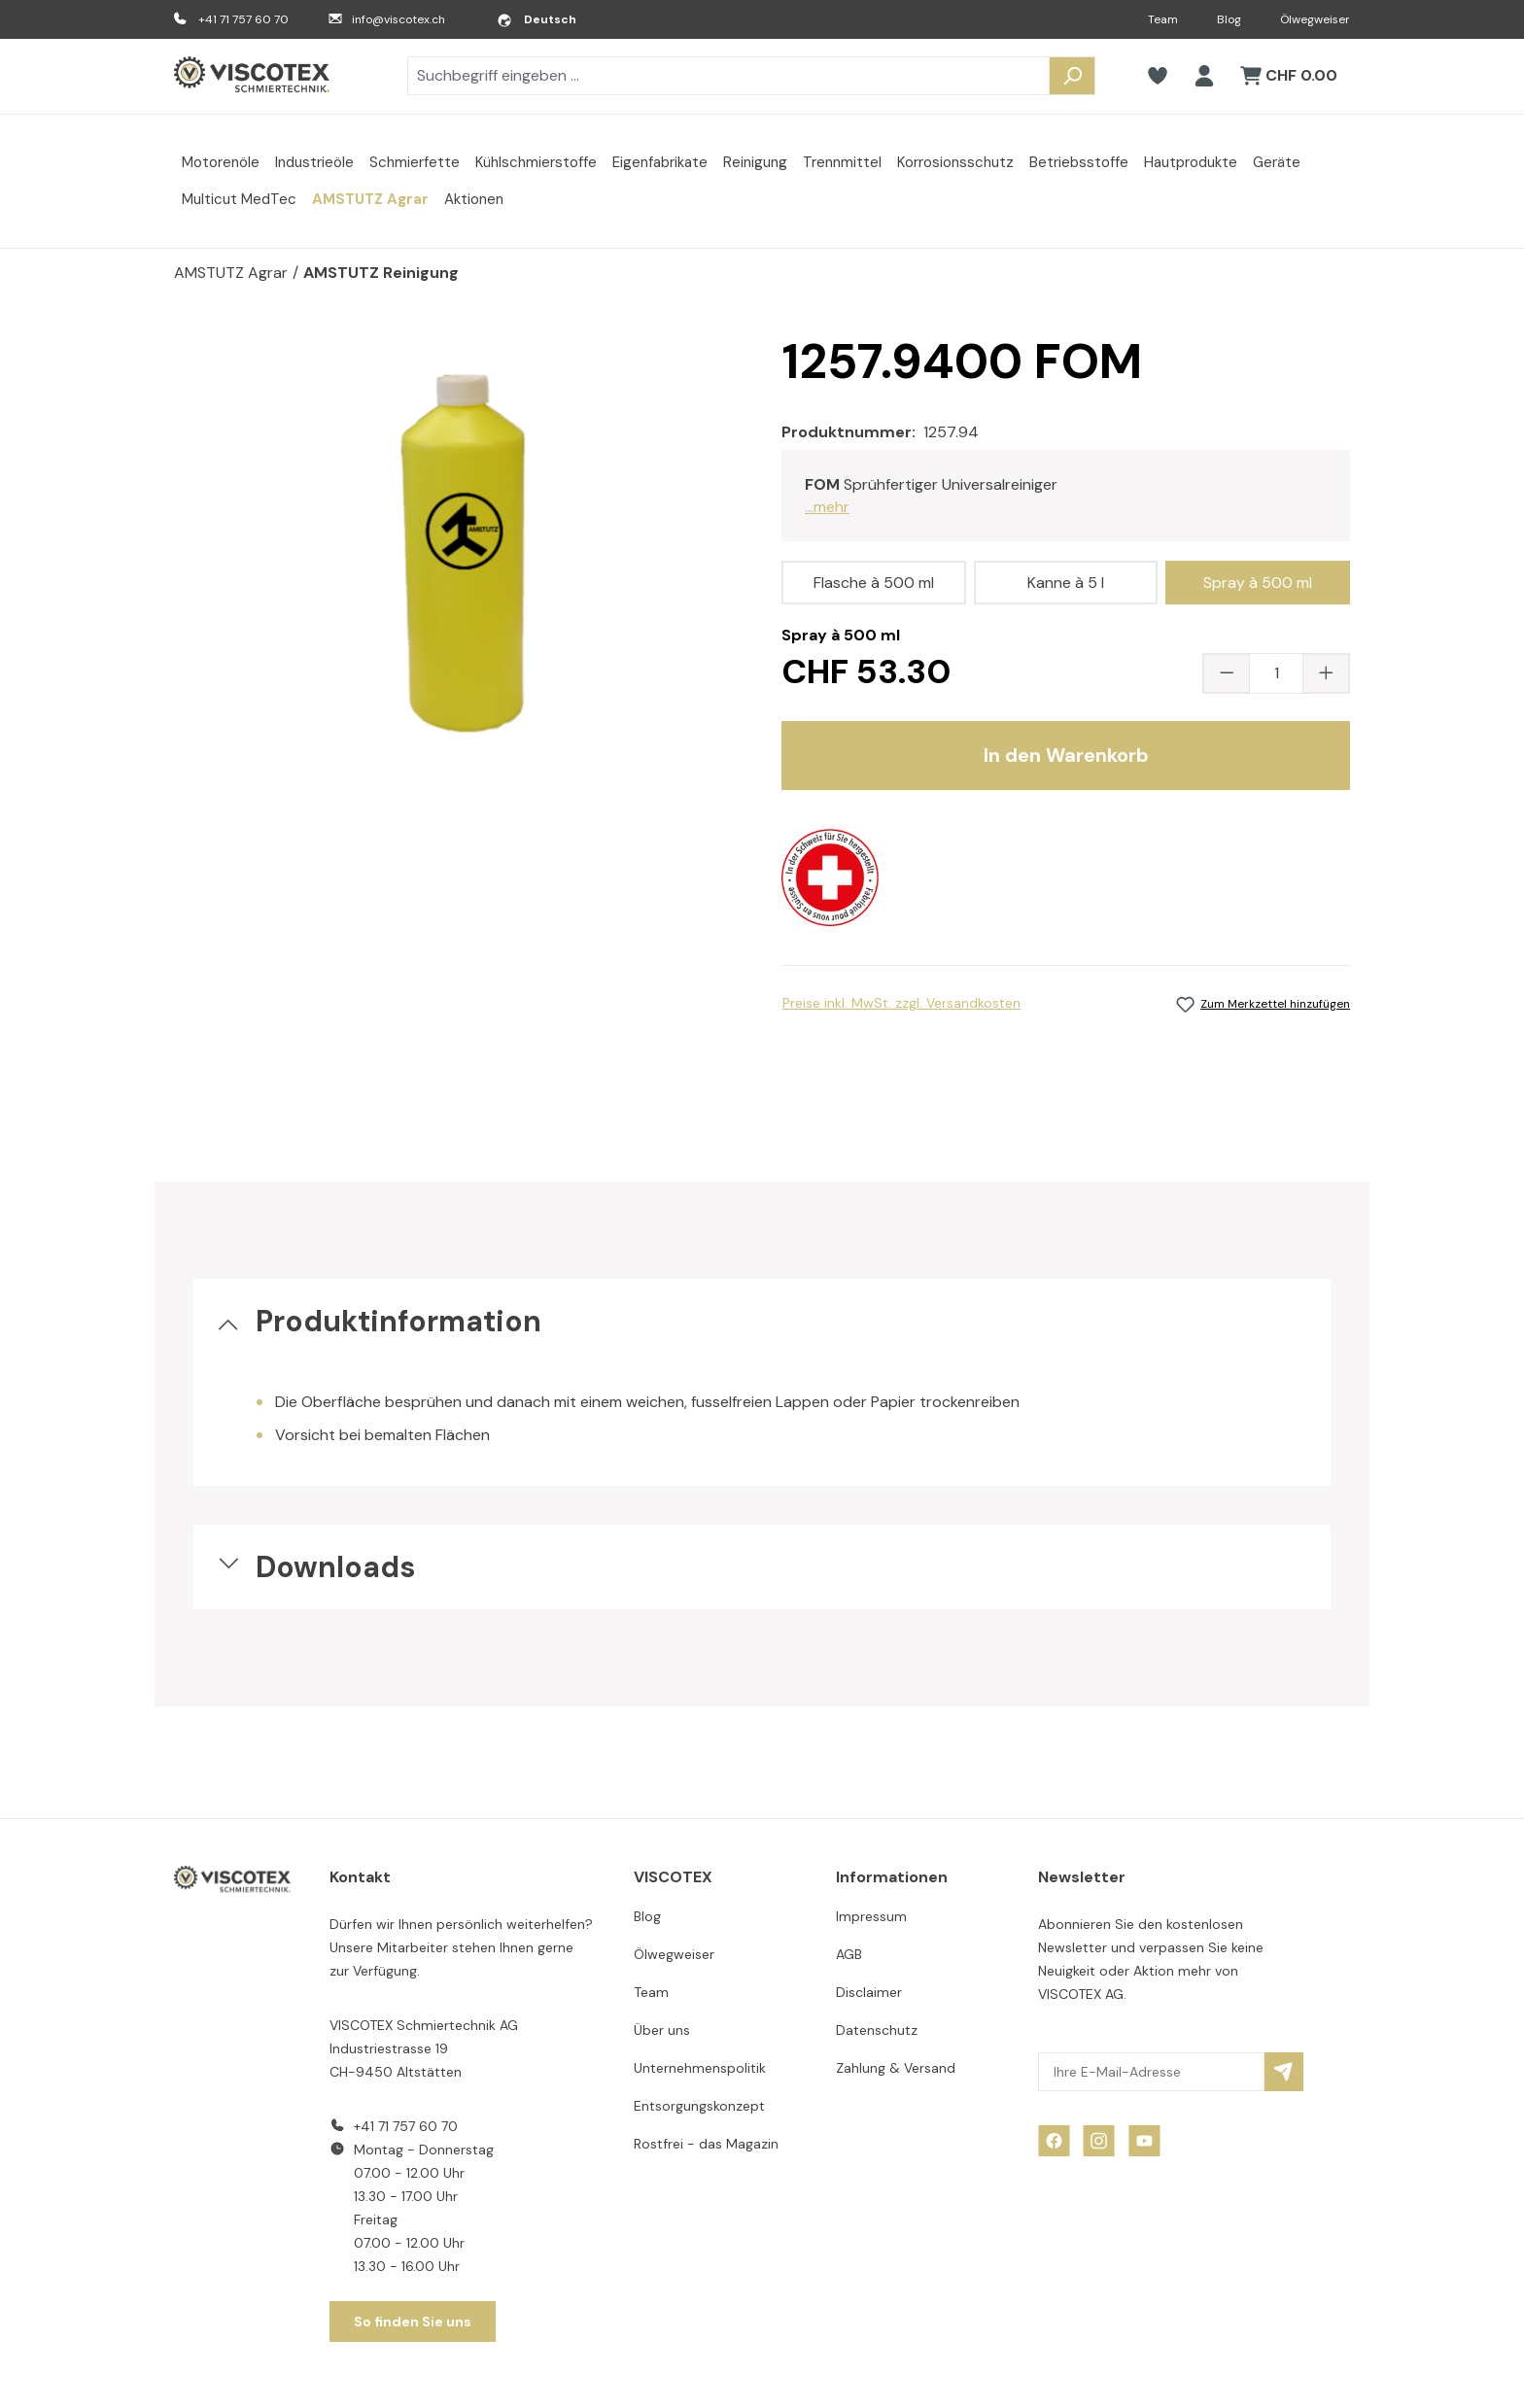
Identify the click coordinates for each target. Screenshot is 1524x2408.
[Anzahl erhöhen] (1325, 673)
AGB (849, 1954)
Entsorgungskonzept (699, 2106)
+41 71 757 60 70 (243, 19)
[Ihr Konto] (1204, 75)
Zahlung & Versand (895, 2068)
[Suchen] (1072, 75)
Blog (1229, 19)
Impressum (871, 1916)
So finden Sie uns (412, 2321)
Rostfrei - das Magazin (706, 2143)
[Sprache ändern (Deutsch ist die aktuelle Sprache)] (536, 19)
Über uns (662, 2030)
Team (1163, 19)
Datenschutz (877, 2030)
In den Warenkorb (1066, 755)
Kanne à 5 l (1065, 582)
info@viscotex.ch (398, 19)
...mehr (827, 507)
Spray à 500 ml (1257, 582)
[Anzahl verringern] (1226, 673)
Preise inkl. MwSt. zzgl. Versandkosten (901, 1003)
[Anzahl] (1276, 673)
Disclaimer (869, 1992)
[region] (458, 545)
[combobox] (728, 75)
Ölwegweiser (1315, 19)
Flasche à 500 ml (874, 582)
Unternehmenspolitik (700, 2068)
